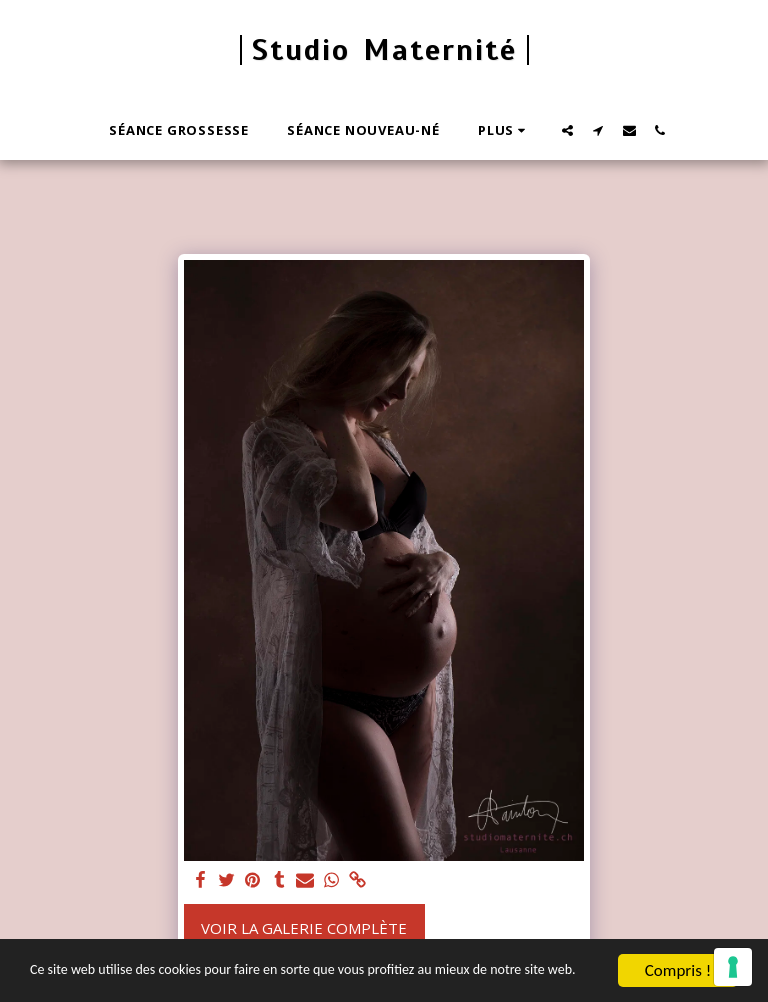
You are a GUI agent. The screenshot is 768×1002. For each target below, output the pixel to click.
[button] (567, 130)
